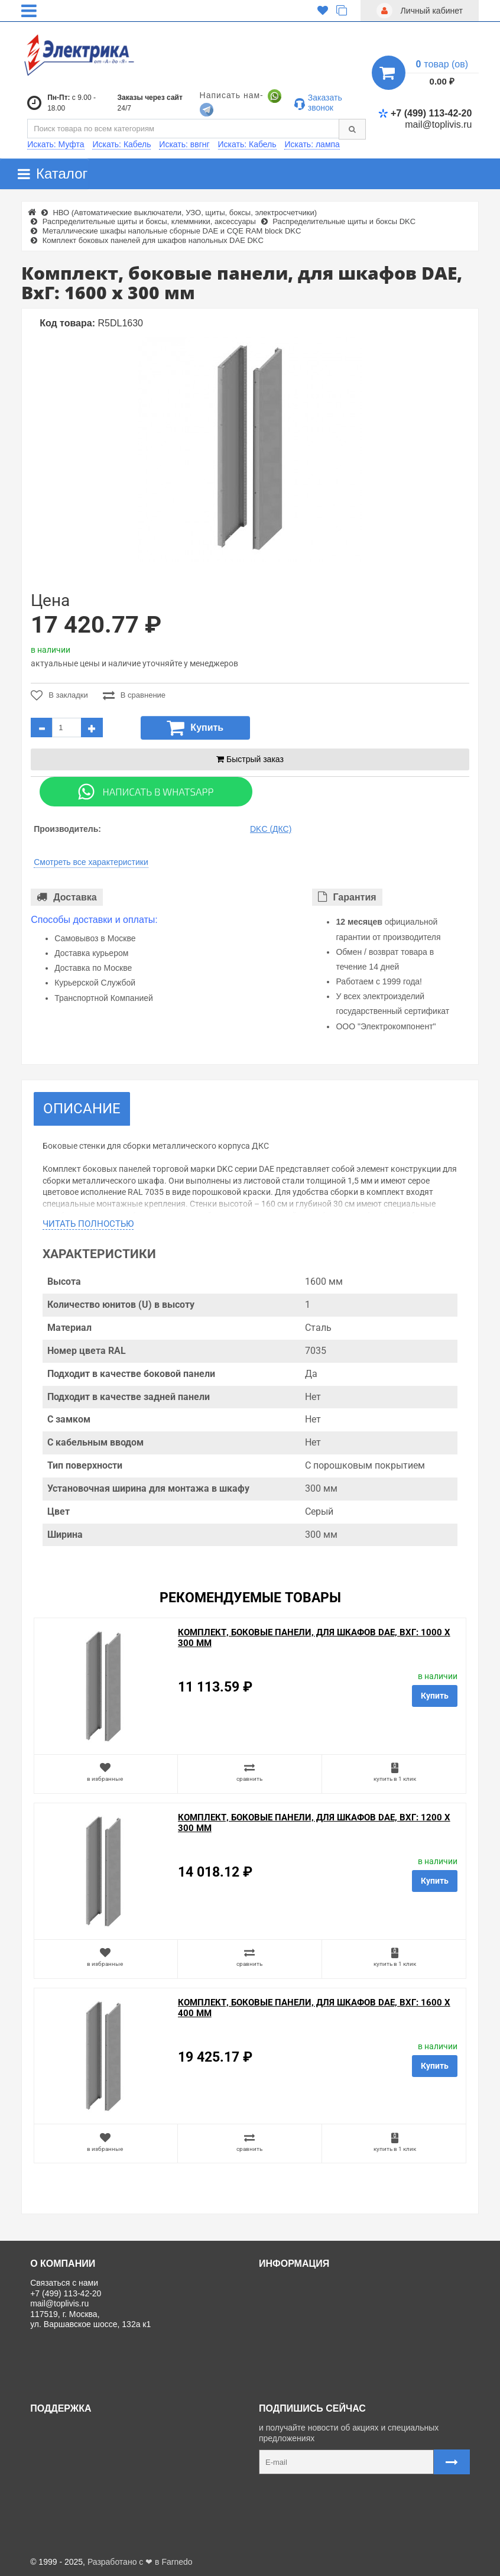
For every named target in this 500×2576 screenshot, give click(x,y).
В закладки (59, 695)
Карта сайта (57, 2481)
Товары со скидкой (299, 2309)
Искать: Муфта (55, 144)
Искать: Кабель (121, 144)
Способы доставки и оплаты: (94, 920)
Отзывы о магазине (300, 2323)
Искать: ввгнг (184, 144)
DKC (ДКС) (270, 829)
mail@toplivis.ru (438, 124)
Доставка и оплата (299, 2296)
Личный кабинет (65, 2441)
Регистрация (58, 2454)
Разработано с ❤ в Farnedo (140, 2562)
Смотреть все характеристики (91, 862)
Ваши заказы (59, 2468)
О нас (274, 2282)
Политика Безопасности (309, 2336)
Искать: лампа (311, 144)
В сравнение (134, 695)
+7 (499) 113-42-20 (425, 113)
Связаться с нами (68, 2427)
